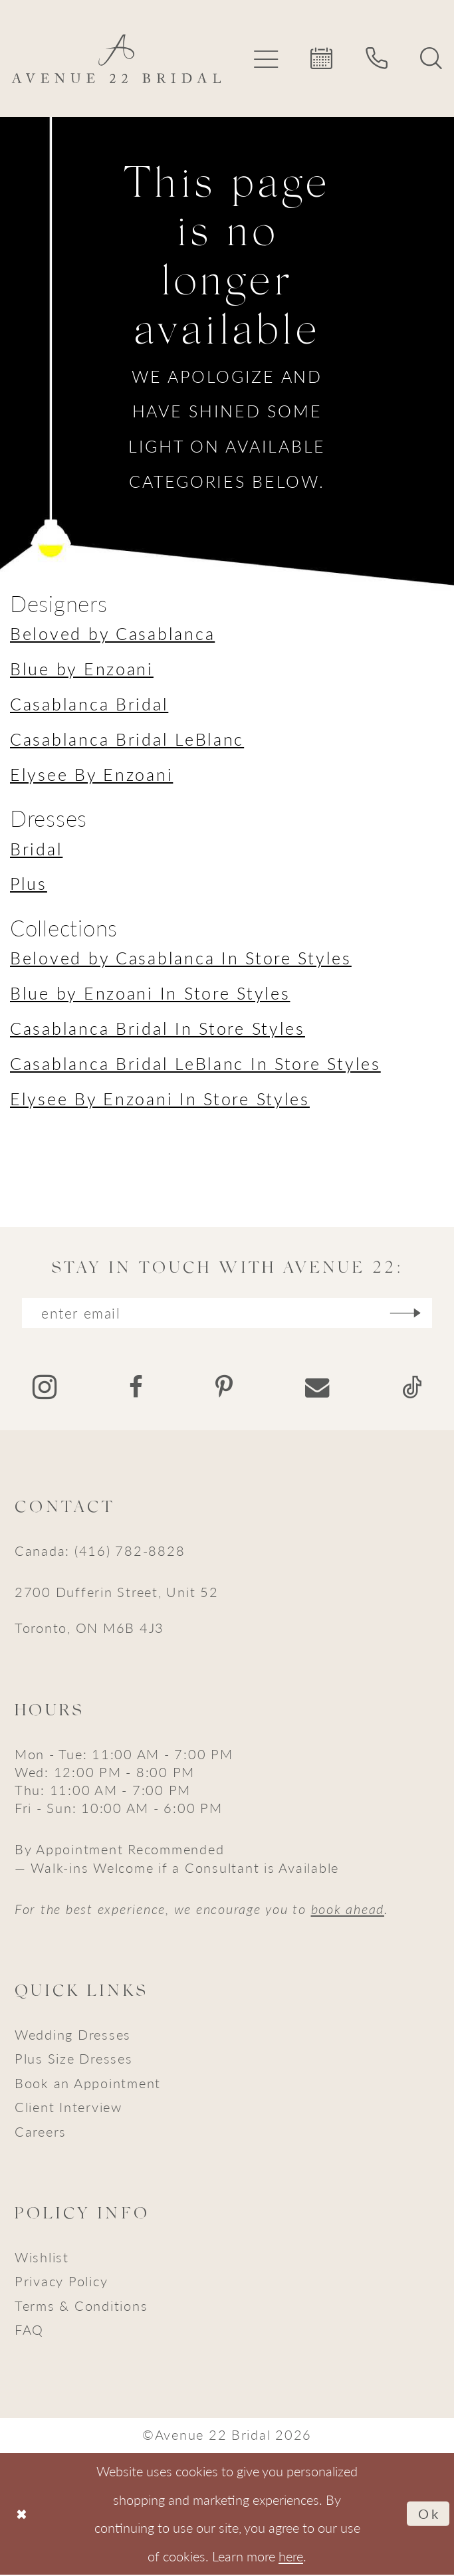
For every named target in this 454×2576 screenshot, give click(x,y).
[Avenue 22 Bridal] (116, 58)
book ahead (348, 1909)
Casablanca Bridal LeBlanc (127, 739)
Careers (40, 2132)
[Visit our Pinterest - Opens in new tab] (224, 1388)
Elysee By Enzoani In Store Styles (160, 1099)
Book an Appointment (88, 2083)
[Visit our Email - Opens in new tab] (317, 1388)
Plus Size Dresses (74, 2059)
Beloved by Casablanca (112, 633)
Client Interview (68, 2108)
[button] (267, 58)
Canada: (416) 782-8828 (100, 1551)
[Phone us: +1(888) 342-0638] (377, 58)
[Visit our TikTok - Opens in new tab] (412, 1388)
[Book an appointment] (322, 58)
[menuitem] (267, 58)
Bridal (36, 849)
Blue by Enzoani (82, 669)
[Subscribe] (412, 1314)
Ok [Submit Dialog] (429, 2514)
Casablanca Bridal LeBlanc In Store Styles (195, 1063)
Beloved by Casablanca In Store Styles (181, 958)
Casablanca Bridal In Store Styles (157, 1028)
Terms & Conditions (81, 2306)
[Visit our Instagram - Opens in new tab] (45, 1388)
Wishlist (42, 2258)
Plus (28, 883)
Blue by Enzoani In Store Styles (150, 993)
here (291, 2556)
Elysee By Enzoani (91, 774)
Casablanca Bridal (89, 704)
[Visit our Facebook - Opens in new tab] (136, 1388)
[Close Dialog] (22, 2515)
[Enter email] (227, 1314)
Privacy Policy (61, 2282)
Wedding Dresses (73, 2035)
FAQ (29, 2330)
